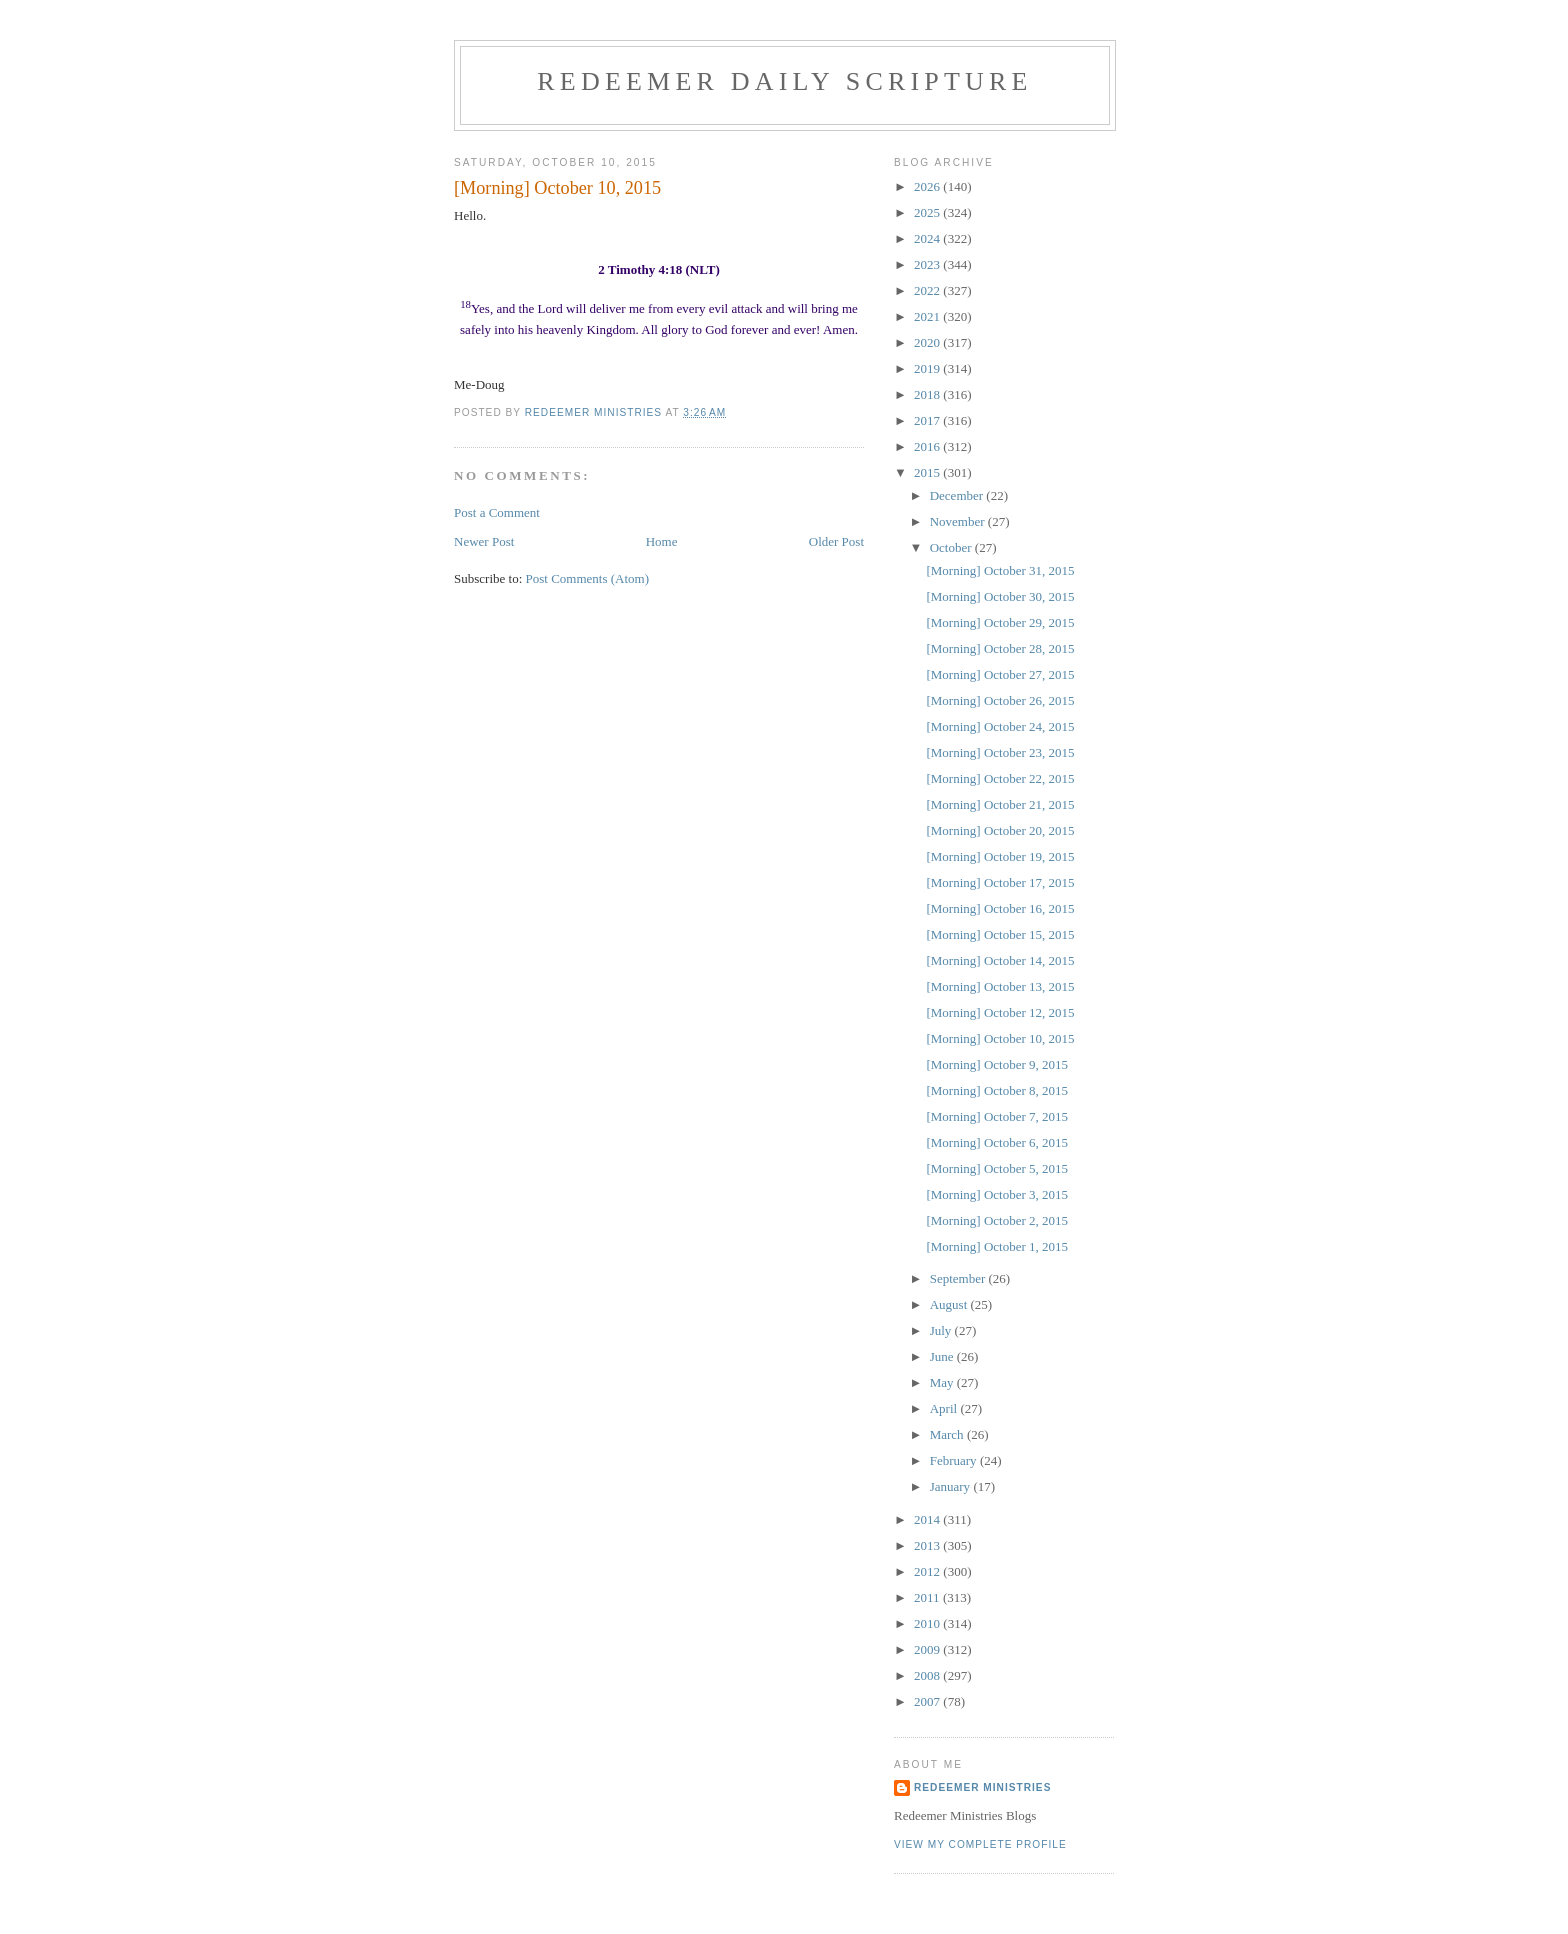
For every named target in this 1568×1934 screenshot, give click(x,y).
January (952, 1486)
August (950, 1304)
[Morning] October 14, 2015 (1000, 960)
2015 (928, 472)
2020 (928, 342)
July (942, 1330)
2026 (928, 186)
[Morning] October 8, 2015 (997, 1090)
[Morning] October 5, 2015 (997, 1168)
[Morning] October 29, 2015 (1000, 622)
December (958, 495)
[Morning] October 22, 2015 (1000, 778)
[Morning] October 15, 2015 (1000, 934)
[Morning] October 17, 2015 (1000, 882)
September (959, 1278)
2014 (928, 1519)
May (943, 1382)
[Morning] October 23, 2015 (1000, 752)
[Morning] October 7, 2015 (997, 1116)
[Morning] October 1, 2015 (997, 1246)
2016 (928, 446)
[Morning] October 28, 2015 (1000, 648)
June (943, 1356)
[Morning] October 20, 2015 (1000, 830)
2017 (928, 420)
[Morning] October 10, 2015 (1000, 1038)
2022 (928, 290)
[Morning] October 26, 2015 (1000, 700)
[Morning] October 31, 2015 (1000, 570)
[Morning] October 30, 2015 (1000, 596)
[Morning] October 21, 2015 (1000, 804)
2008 (928, 1675)
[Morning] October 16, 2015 (1000, 908)
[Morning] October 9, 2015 (997, 1064)
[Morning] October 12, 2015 (1000, 1012)
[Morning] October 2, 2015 (997, 1220)
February (955, 1460)
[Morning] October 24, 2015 (1000, 726)
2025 (928, 212)
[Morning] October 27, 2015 (1000, 674)
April (945, 1408)
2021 (928, 316)
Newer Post (484, 541)
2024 (928, 238)
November (959, 521)
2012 (928, 1571)
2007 (928, 1701)
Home (662, 541)
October (952, 547)
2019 (928, 368)
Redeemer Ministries (982, 1787)
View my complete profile (980, 1844)
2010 (928, 1623)
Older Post (836, 541)
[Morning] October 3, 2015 (997, 1194)
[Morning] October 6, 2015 (997, 1142)
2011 (928, 1597)
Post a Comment (497, 512)
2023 (928, 264)
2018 (928, 394)
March (948, 1434)
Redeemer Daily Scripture (784, 81)
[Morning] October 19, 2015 (1000, 856)
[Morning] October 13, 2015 (1000, 986)
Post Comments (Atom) (588, 578)
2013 (928, 1545)
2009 (928, 1649)
